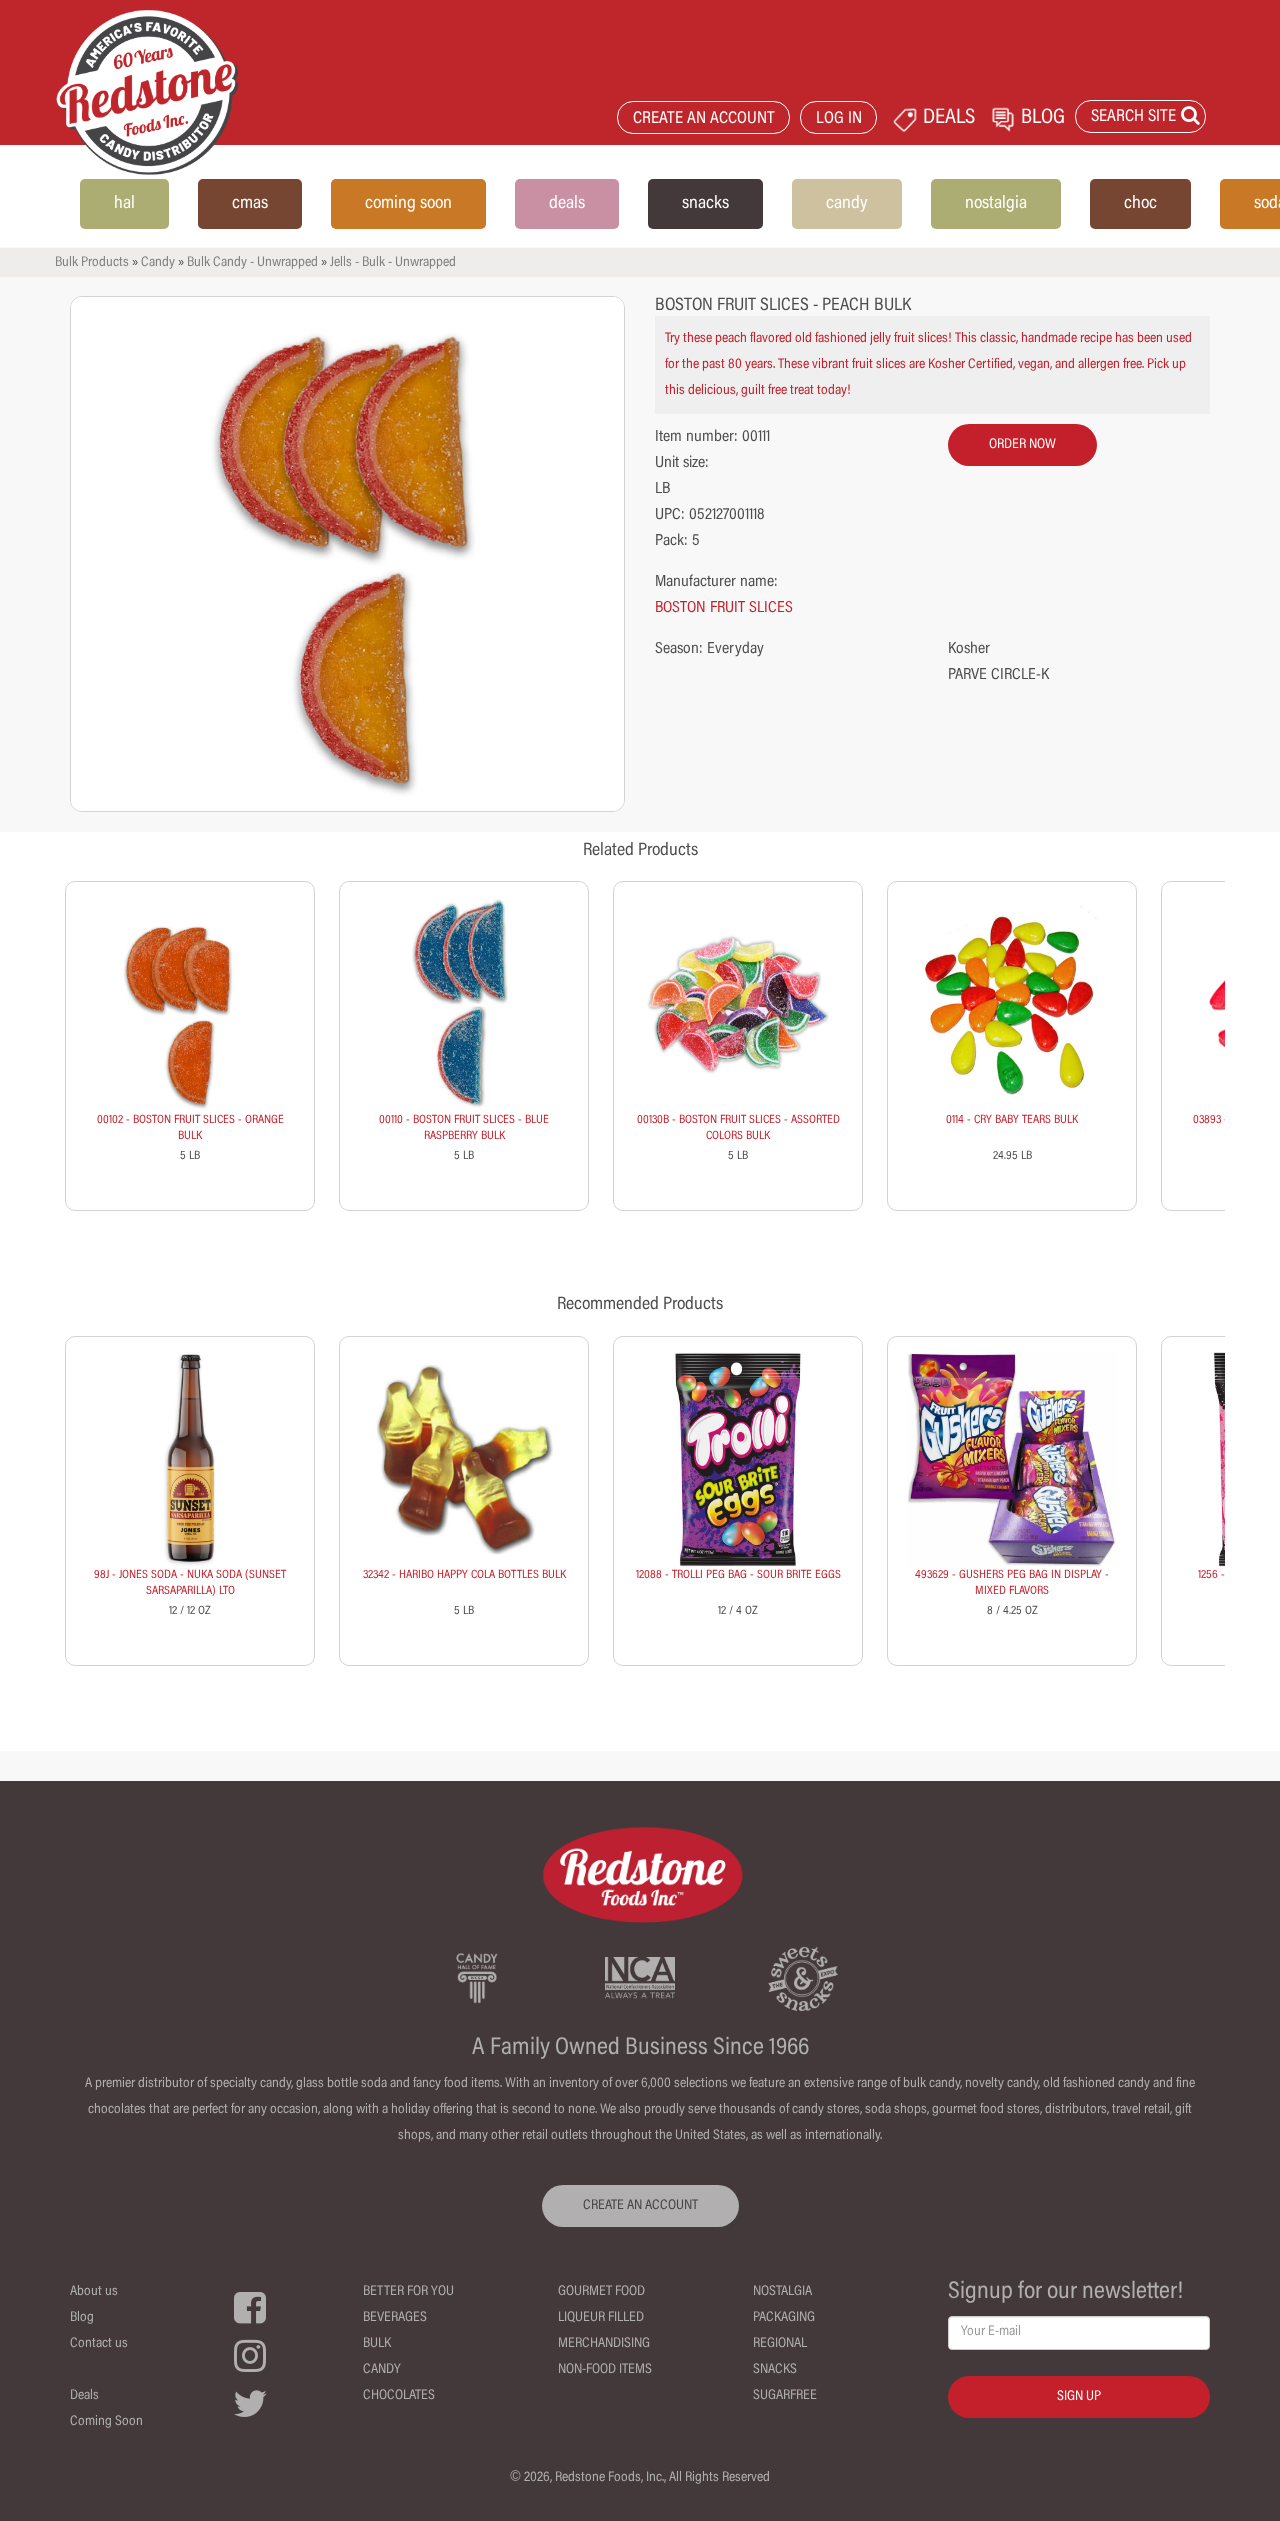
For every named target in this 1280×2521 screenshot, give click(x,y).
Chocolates (399, 2396)
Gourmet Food (601, 2292)
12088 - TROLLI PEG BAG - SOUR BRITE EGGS (738, 1575)
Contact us (99, 2344)
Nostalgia (782, 2292)
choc (1140, 204)
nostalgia (996, 204)
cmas (250, 204)
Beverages (395, 2318)
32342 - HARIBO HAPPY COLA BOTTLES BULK (464, 1575)
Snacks (775, 2370)
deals (567, 204)
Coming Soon (106, 2422)
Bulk (377, 2344)
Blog (82, 2318)
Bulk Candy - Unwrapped (252, 263)
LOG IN (839, 119)
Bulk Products (92, 263)
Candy (158, 263)
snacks (705, 204)
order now (1022, 445)
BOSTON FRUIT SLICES (724, 608)
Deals (84, 2396)
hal (124, 204)
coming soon (408, 204)
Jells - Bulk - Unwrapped (393, 263)
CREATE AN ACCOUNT (704, 119)
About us (94, 2292)
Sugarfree (785, 2396)
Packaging (784, 2318)
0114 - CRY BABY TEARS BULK (1012, 1120)
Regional (780, 2344)
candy (847, 204)
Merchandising (604, 2344)
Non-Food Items (605, 2370)
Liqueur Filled (601, 2318)
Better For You (408, 2292)
